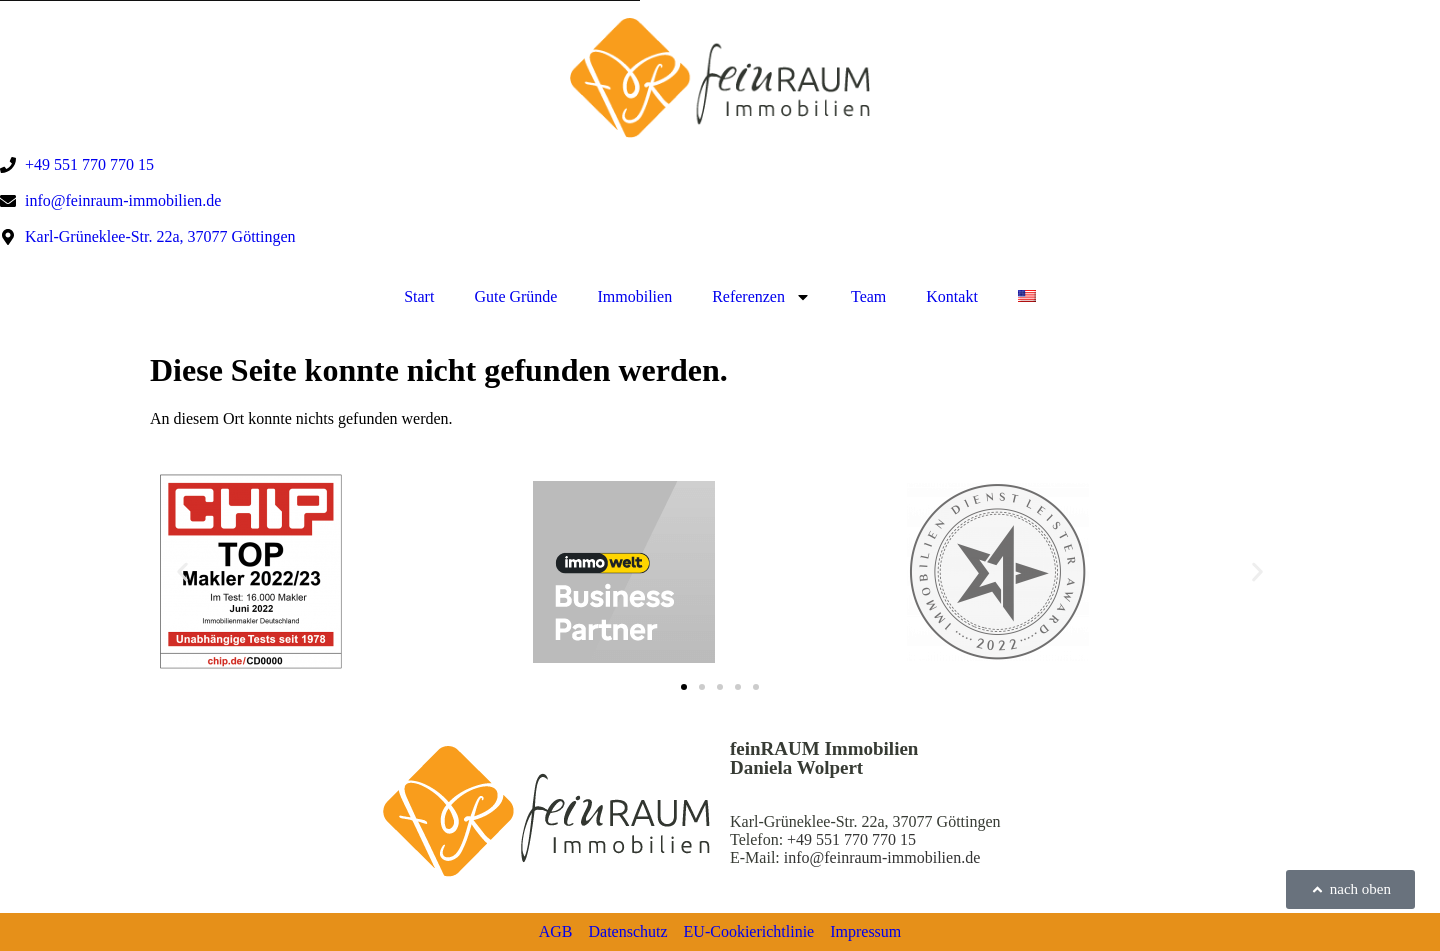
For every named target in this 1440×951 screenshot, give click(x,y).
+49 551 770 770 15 (851, 839)
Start (419, 296)
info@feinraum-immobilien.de (882, 857)
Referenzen (761, 297)
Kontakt (952, 296)
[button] (182, 571)
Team (868, 296)
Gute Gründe (515, 296)
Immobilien (634, 296)
